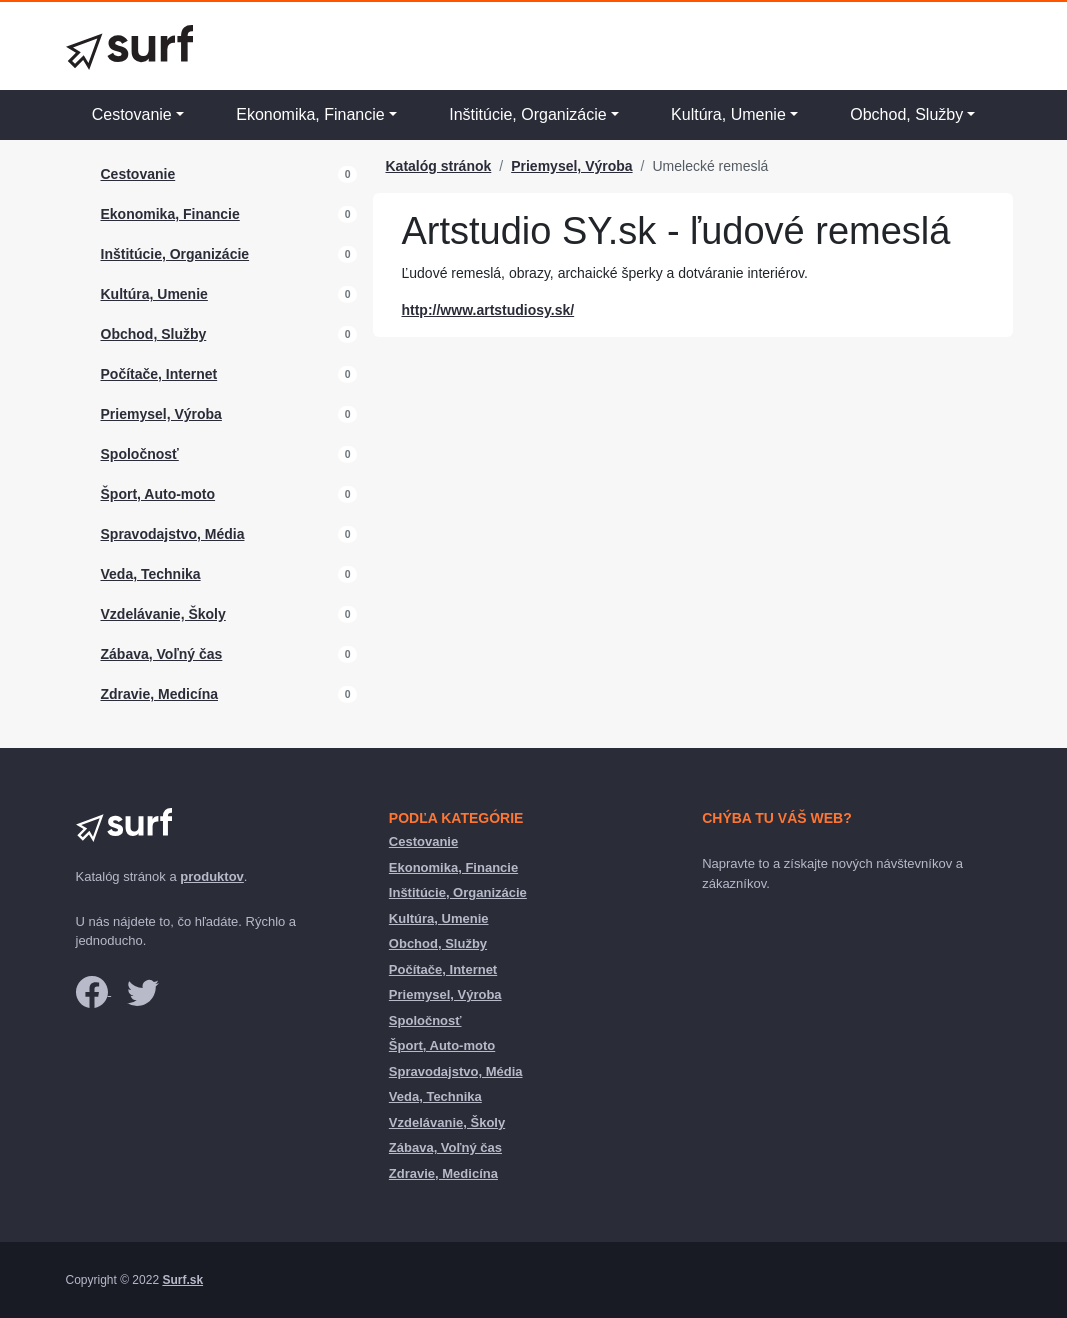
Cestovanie (132, 114)
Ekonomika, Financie (310, 114)
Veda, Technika (151, 574)
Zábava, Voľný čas (162, 654)
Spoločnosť (140, 454)
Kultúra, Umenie (728, 114)
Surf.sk (182, 1280)
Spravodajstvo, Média (173, 534)
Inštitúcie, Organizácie (527, 114)
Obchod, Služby (906, 114)
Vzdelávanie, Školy (163, 614)
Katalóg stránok (438, 166)
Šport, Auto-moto (158, 494)
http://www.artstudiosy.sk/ (487, 310)
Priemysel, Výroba (161, 414)
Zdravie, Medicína (159, 694)
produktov (212, 876)
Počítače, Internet (159, 374)
